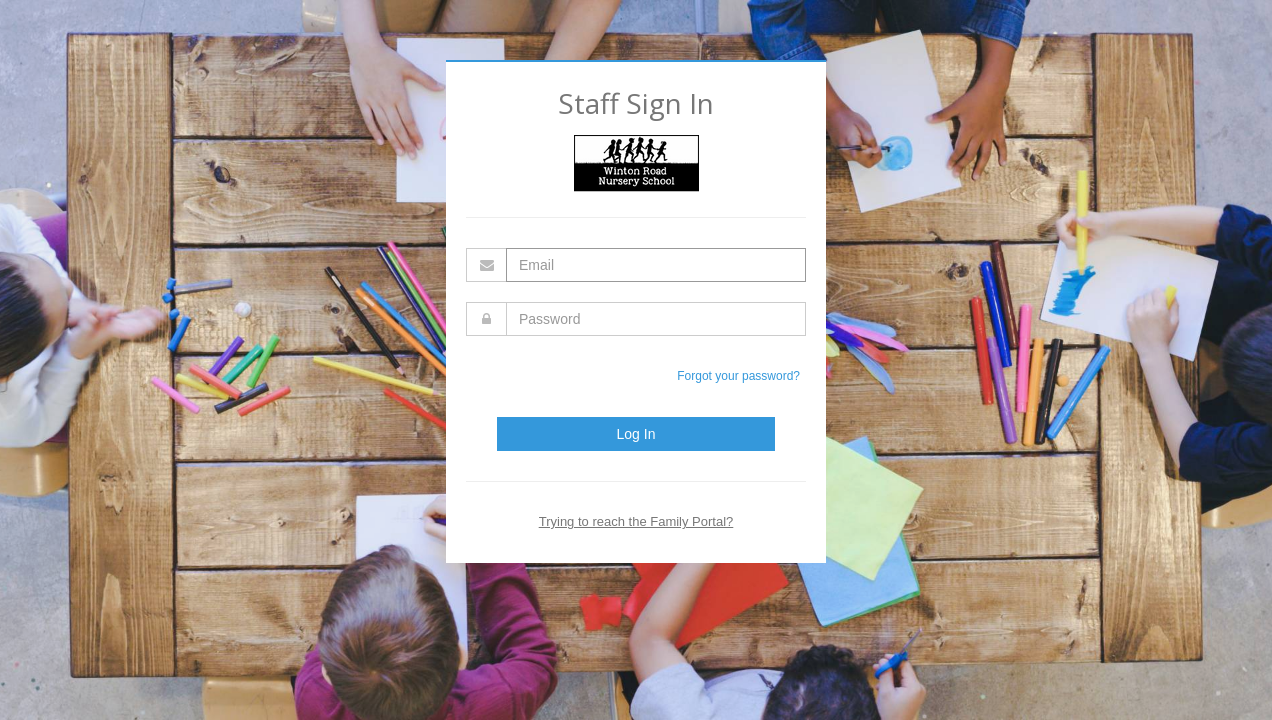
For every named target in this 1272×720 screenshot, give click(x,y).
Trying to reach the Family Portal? (636, 521)
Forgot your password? (738, 376)
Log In (636, 434)
